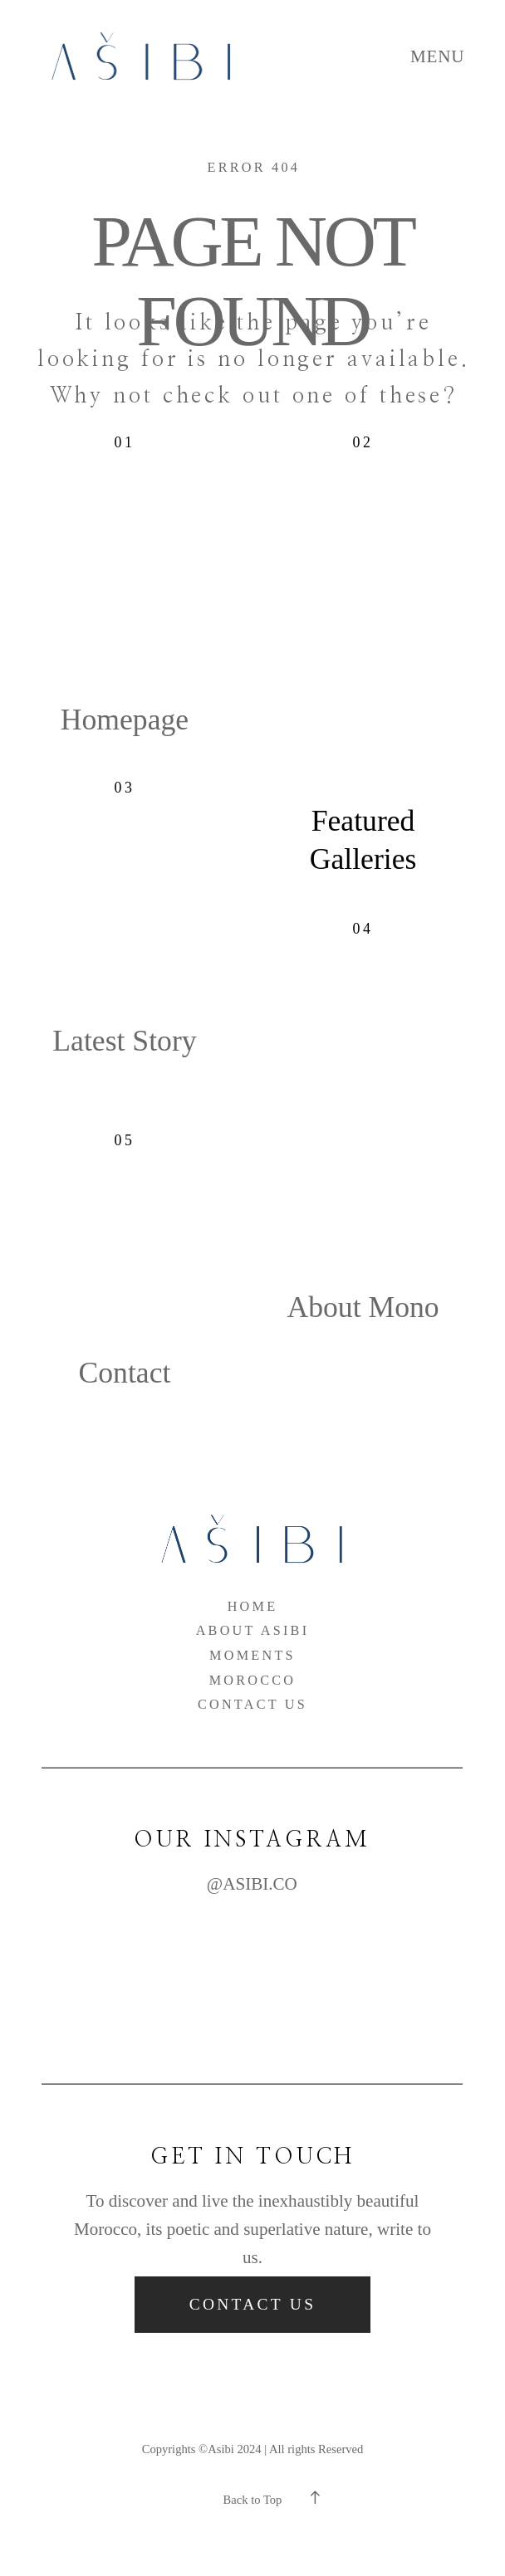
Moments (252, 1655)
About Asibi (253, 1630)
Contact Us (252, 1704)
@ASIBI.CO (252, 1884)
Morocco (253, 1680)
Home (253, 1606)
